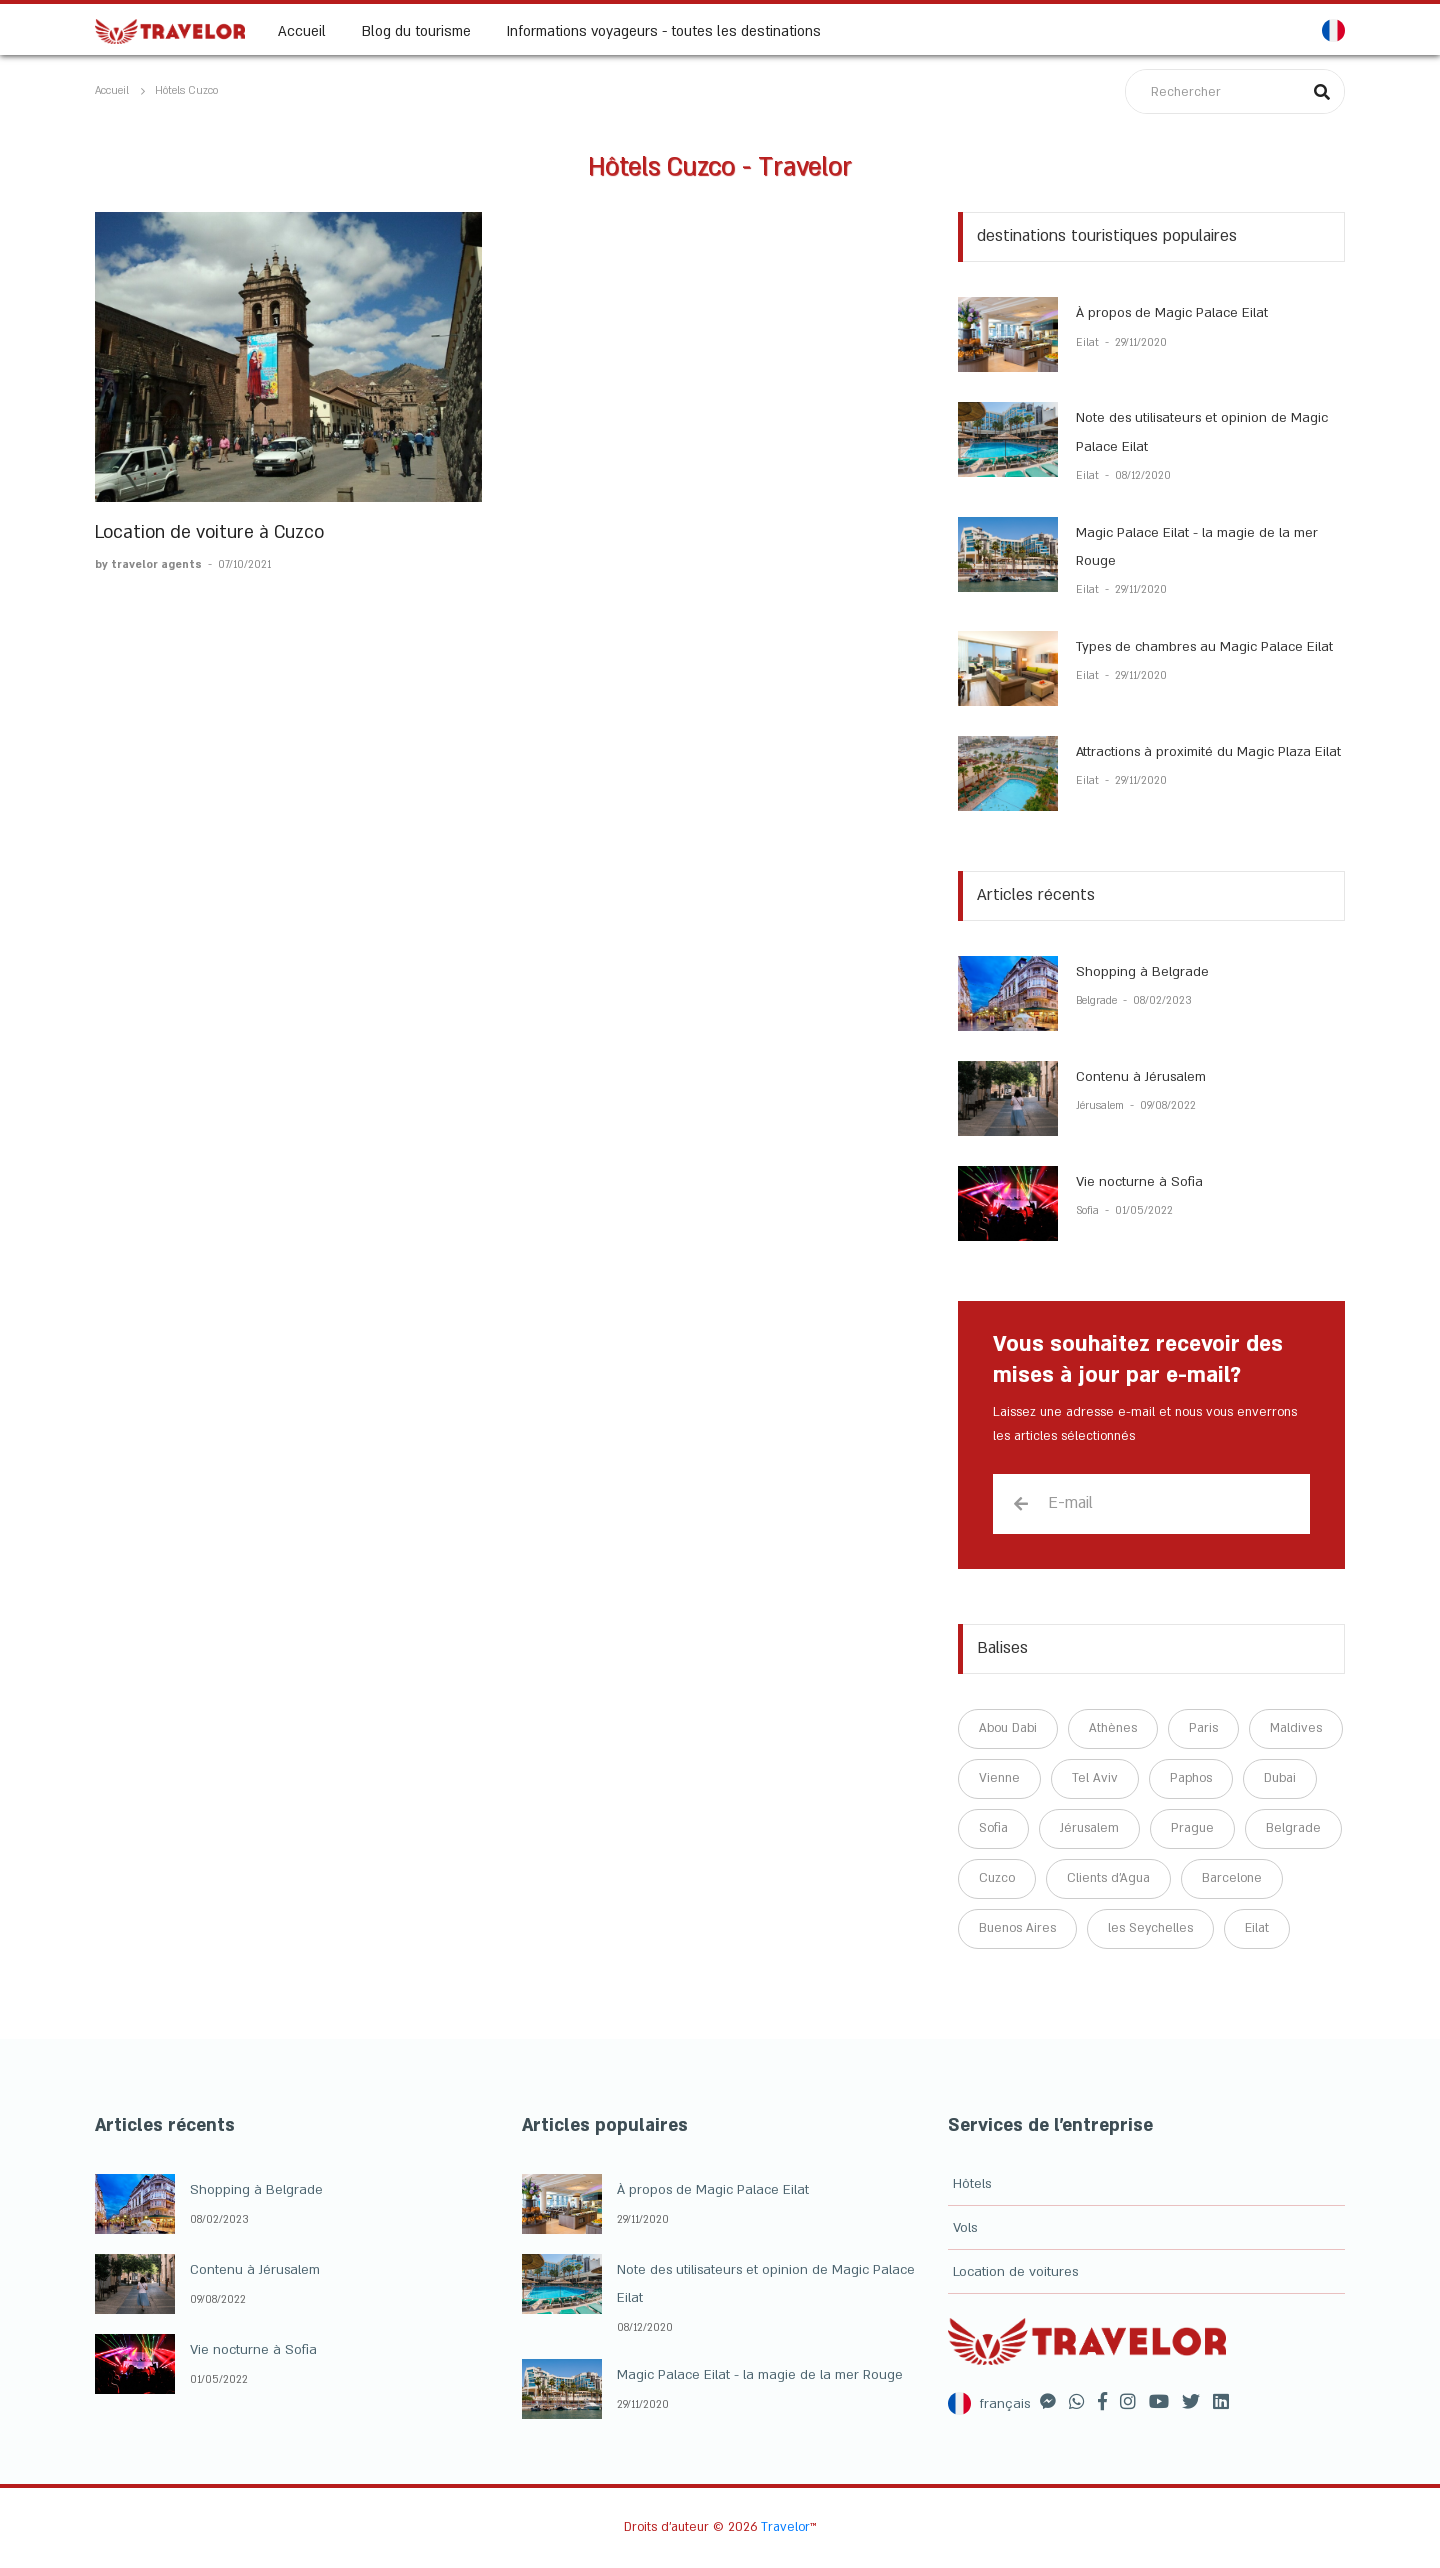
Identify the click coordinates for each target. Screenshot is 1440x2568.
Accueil (302, 30)
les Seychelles (1150, 1928)
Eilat (1089, 343)
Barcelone (1232, 1878)
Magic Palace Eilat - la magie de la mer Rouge (760, 2375)
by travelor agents (150, 565)
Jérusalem (1101, 1106)
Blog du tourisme (416, 30)
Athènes (1113, 1728)
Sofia (1089, 1211)
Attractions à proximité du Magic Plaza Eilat (1208, 752)
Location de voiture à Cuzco (209, 532)
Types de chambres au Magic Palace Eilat (1204, 647)
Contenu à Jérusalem (1141, 1077)
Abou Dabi (1008, 1728)
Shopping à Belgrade (1142, 972)
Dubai (1280, 1778)
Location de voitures (1015, 2272)
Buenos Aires (1017, 1928)
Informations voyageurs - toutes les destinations (664, 30)
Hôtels (972, 2184)
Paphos (1191, 1778)
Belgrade (1098, 1001)
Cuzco (997, 1878)
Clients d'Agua (1108, 1878)
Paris (1203, 1728)
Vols (965, 2228)
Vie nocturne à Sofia (1139, 1182)
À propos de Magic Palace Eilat (1172, 313)
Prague (1192, 1828)
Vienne (999, 1778)
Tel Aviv (1095, 1778)
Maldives (1296, 1728)
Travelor (785, 2527)
